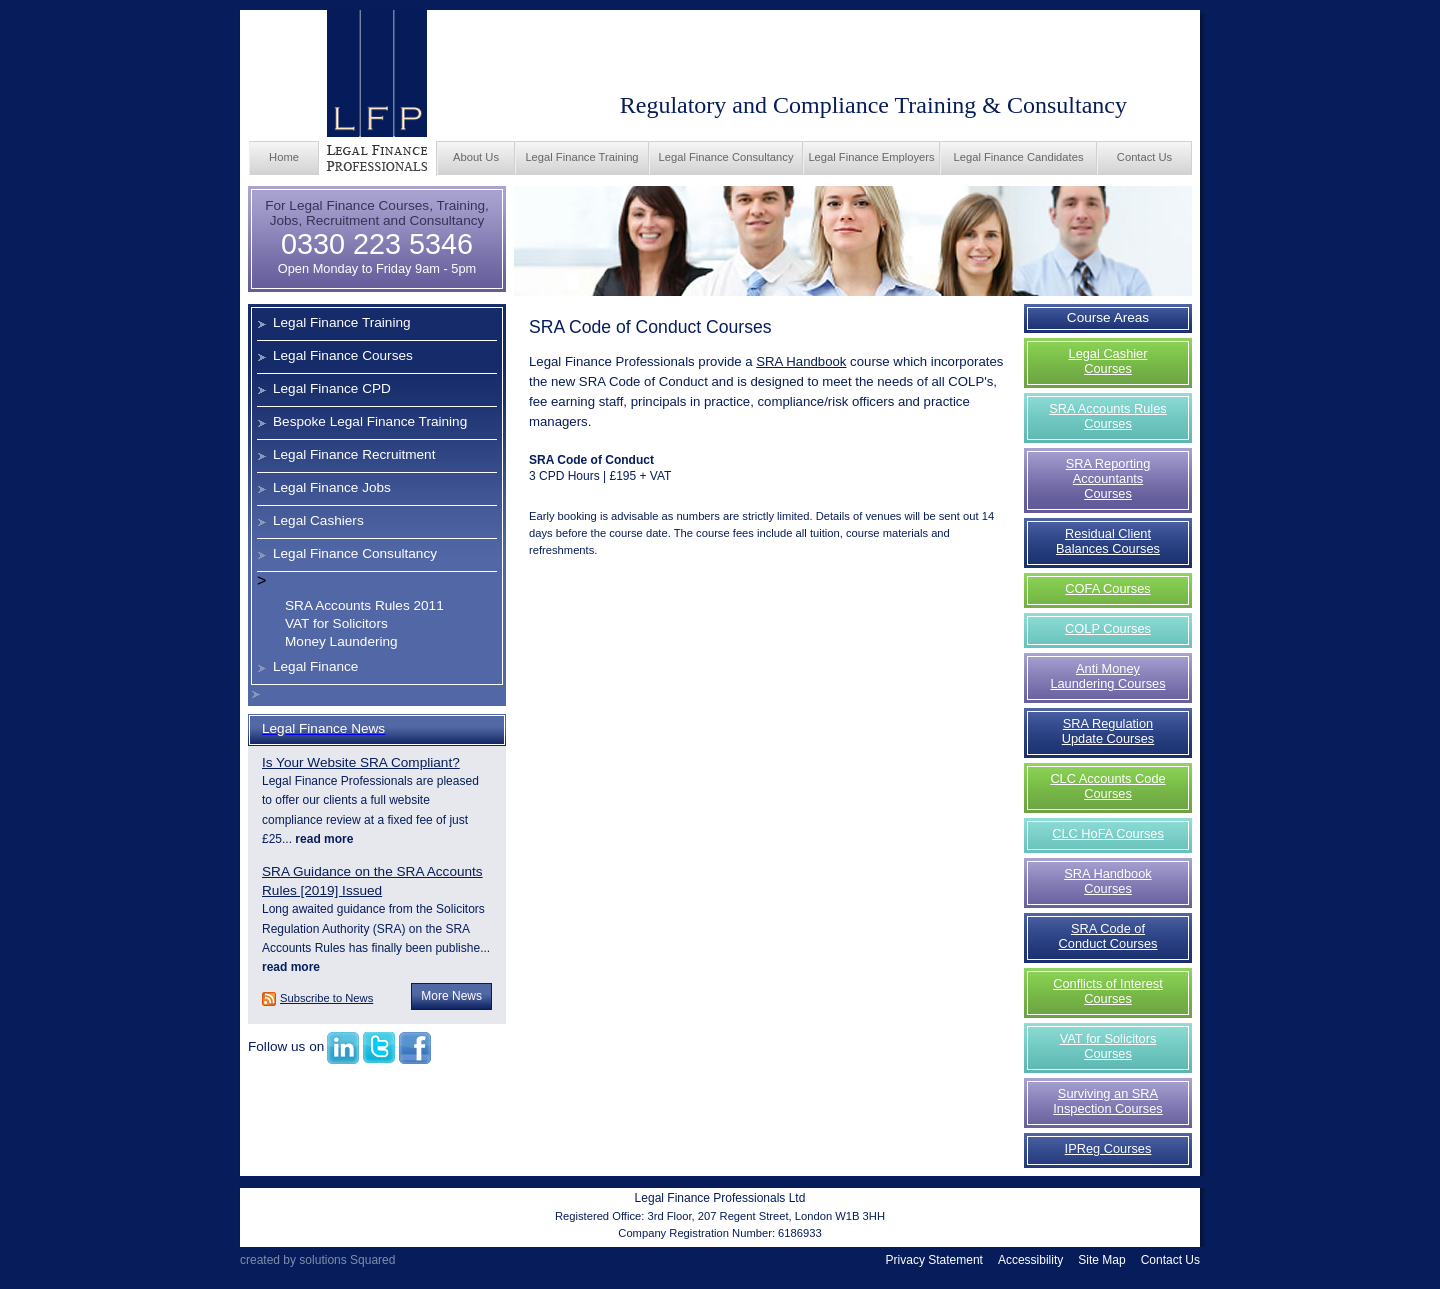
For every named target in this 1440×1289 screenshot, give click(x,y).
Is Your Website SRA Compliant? (361, 762)
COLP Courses (1108, 628)
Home (284, 157)
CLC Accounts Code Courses (1107, 786)
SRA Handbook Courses (1108, 881)
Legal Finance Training (581, 157)
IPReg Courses (1108, 1148)
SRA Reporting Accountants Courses (1108, 478)
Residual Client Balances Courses (1108, 541)
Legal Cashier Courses (1108, 361)
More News (451, 996)
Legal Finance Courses (343, 355)
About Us (476, 157)
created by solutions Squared (317, 1260)
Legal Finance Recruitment (354, 454)
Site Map (1101, 1260)
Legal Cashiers (318, 520)
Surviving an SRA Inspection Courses (1108, 1101)
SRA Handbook (801, 361)
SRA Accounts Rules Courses (1107, 416)
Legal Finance (315, 666)
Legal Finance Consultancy (726, 157)
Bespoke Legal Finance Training (370, 421)
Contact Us (1144, 157)
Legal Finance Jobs (332, 487)
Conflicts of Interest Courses (1108, 991)
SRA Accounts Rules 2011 (364, 605)
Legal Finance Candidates (1019, 157)
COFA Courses (1107, 588)
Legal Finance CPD (332, 388)
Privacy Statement (934, 1260)
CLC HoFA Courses (1108, 833)
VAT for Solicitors (336, 623)
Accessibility (1030, 1260)
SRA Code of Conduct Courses (1108, 936)
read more (322, 839)
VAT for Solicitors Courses (1108, 1046)
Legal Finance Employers (871, 157)
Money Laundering (341, 641)
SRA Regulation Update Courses (1108, 731)
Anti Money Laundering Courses (1107, 676)
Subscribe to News (326, 998)
